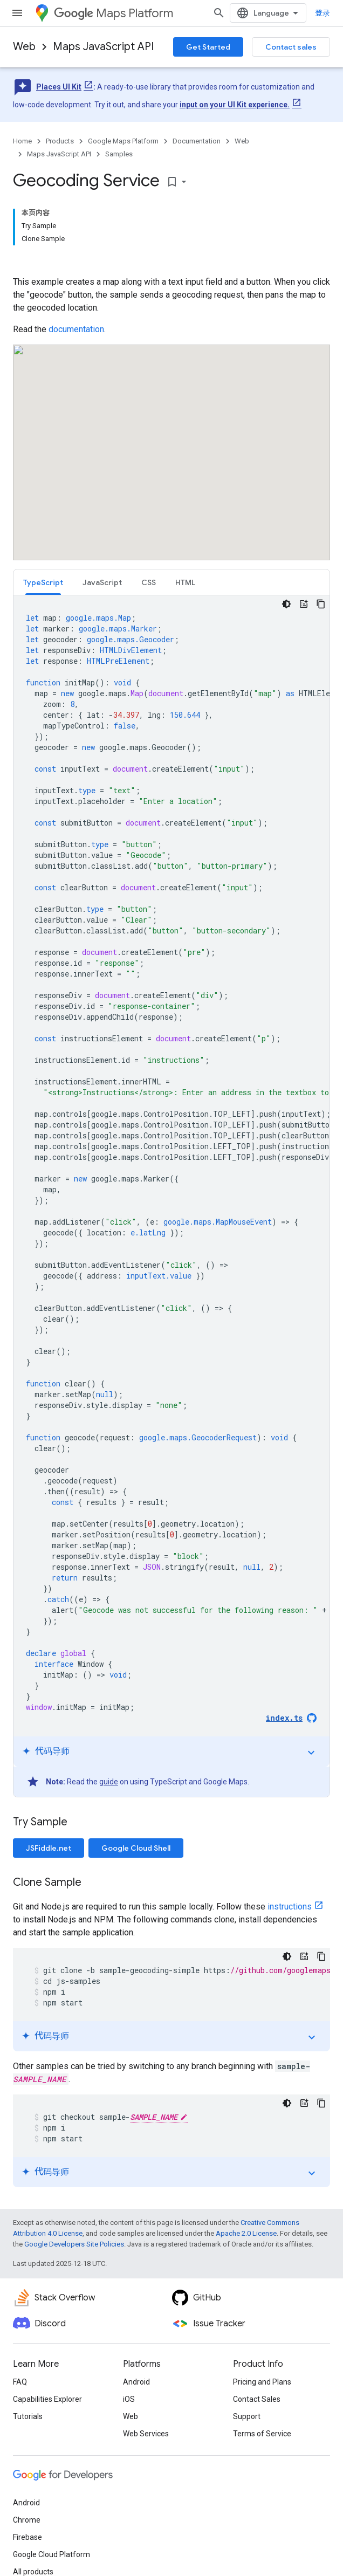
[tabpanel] (171, 1196)
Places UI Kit (58, 87)
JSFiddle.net (48, 1848)
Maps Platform (113, 13)
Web (24, 46)
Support (246, 2416)
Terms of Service (262, 2433)
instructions (289, 1906)
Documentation (197, 141)
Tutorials (28, 2416)
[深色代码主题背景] (286, 604)
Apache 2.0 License (246, 2233)
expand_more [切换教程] (311, 1752)
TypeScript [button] (43, 582)
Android (136, 2382)
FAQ (20, 2382)
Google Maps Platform (123, 141)
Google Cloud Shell (135, 1848)
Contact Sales (256, 2399)
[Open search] (218, 12)
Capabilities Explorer (47, 2399)
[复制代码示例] (321, 604)
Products (60, 141)
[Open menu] (17, 13)
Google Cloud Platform (51, 2554)
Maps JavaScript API (103, 46)
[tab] (43, 582)
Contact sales (291, 47)
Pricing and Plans (262, 2382)
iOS (129, 2399)
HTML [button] (185, 582)
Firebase (27, 2537)
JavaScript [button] (102, 582)
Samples (119, 154)
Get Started (208, 47)
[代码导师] (303, 604)
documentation (76, 329)
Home (22, 141)
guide (108, 1781)
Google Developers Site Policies (74, 2244)
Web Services (146, 2433)
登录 (322, 13)
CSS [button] (148, 582)
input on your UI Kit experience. (235, 104)
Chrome (26, 2520)
